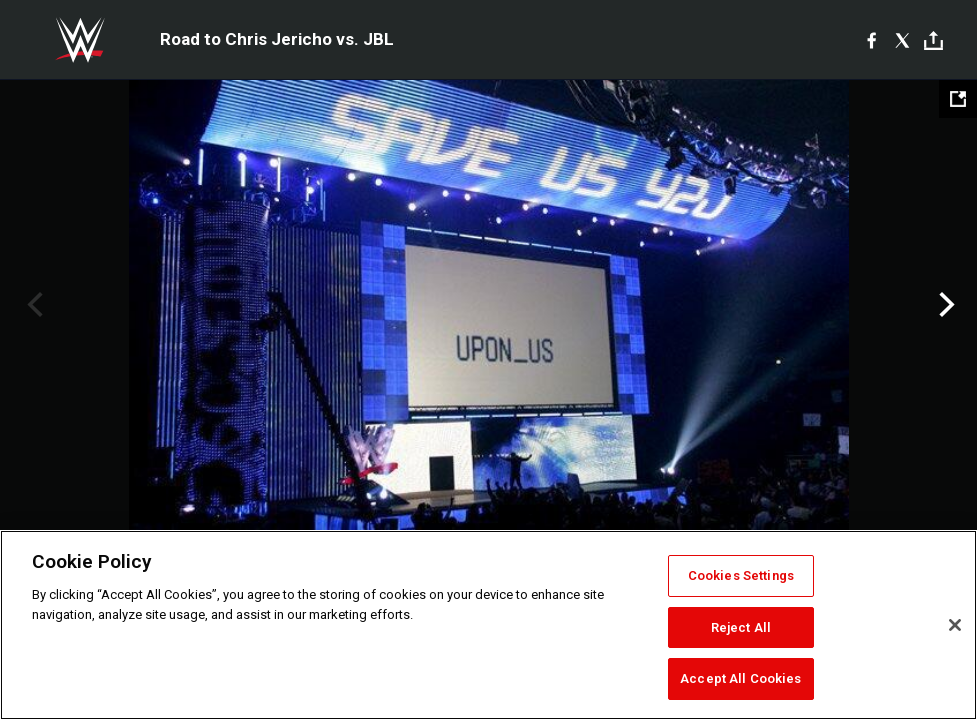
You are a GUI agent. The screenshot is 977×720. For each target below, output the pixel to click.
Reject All (741, 627)
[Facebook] (871, 40)
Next (944, 305)
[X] (902, 40)
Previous (32, 305)
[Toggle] (933, 40)
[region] (488, 625)
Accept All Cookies (740, 678)
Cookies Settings (741, 575)
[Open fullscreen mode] (958, 99)
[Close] (955, 625)
